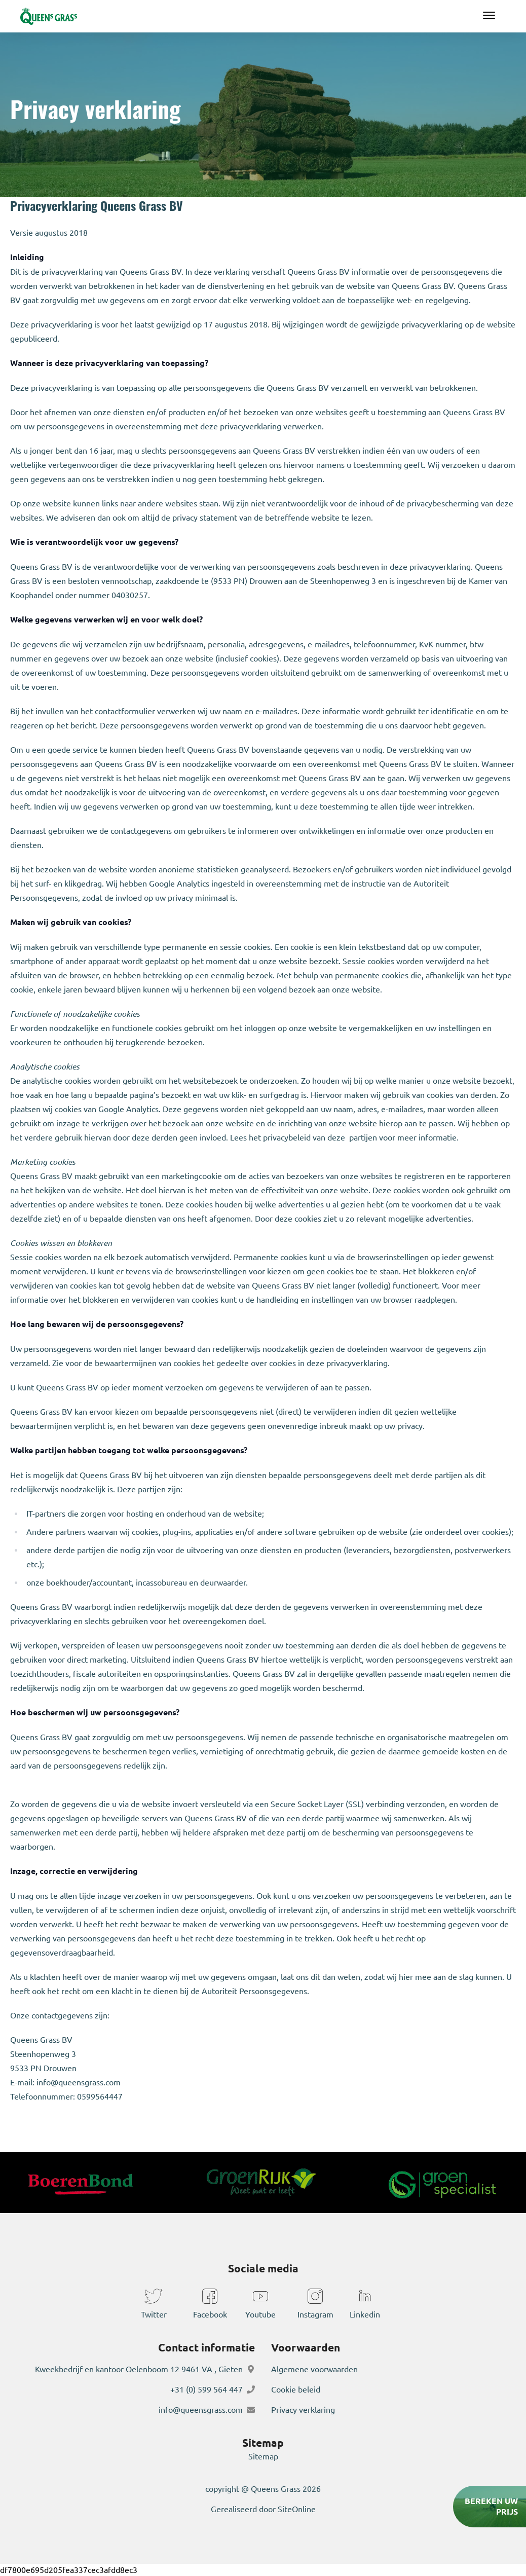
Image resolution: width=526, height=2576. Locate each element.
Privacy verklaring (303, 2409)
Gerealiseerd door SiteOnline (263, 2509)
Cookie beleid (295, 2389)
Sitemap (263, 2456)
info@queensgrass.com (201, 2409)
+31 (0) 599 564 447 (206, 2389)
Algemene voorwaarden (314, 2369)
